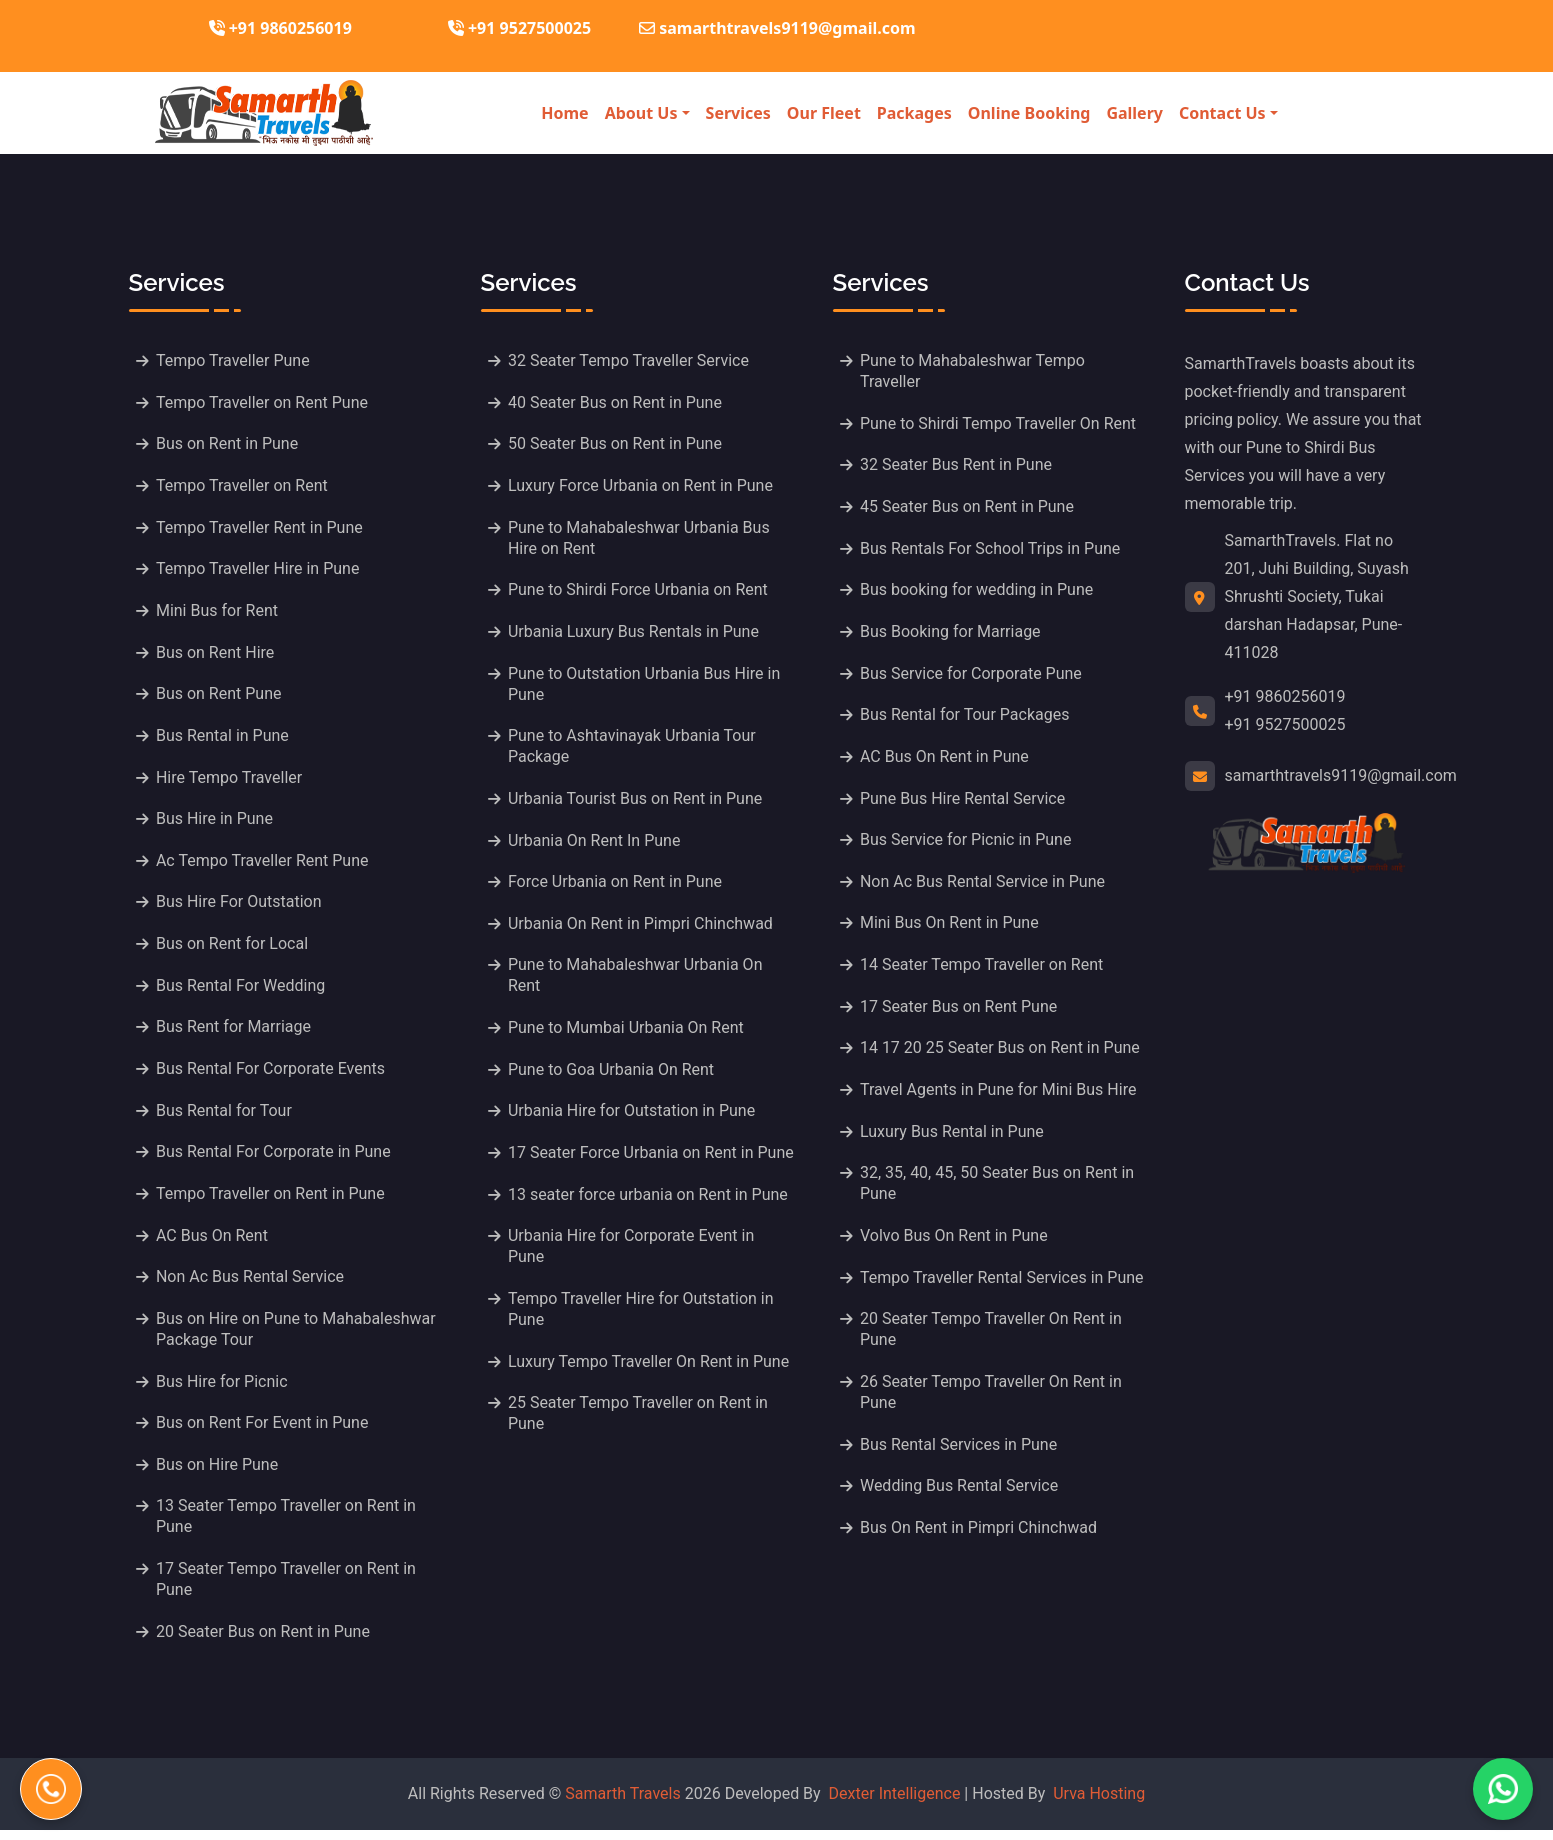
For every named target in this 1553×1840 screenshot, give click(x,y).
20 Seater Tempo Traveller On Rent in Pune (992, 1337)
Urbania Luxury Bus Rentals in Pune (634, 633)
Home (564, 113)
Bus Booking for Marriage (951, 633)
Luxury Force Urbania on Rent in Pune (641, 486)
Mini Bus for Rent (218, 612)
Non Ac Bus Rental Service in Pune (983, 885)
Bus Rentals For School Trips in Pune (991, 549)
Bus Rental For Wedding (241, 990)
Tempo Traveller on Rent (243, 486)
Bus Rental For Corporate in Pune (274, 1158)
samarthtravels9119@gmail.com (1341, 775)
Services (738, 113)
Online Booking (1029, 113)
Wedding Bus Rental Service (960, 1494)
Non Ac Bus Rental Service (251, 1284)
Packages (914, 113)
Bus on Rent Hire (216, 654)
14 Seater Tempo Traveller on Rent (982, 969)
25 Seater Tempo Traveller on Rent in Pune (639, 1421)
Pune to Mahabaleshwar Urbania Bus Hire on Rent (640, 539)
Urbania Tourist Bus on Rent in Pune (636, 801)
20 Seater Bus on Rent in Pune (264, 1641)
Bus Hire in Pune (215, 822)
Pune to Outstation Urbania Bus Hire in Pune (645, 686)
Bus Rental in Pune (223, 738)
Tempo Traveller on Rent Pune (263, 402)
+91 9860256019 (280, 28)
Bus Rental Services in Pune (959, 1452)
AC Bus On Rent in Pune (945, 759)
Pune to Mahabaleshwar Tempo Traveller (973, 371)
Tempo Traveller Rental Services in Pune (1003, 1284)
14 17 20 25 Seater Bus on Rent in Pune (1001, 1053)
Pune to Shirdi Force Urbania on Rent (639, 591)
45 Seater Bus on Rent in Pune (968, 507)
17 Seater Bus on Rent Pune (959, 1011)
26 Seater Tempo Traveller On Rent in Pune (992, 1400)
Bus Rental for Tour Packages (966, 717)
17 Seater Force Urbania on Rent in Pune (652, 1158)
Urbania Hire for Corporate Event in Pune (632, 1253)
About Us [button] (641, 113)
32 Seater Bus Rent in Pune (957, 465)
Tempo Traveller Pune (234, 360)
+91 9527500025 (519, 28)
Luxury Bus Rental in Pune (953, 1137)
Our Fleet (824, 113)
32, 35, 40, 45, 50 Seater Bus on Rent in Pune (998, 1190)
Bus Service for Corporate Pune (972, 675)
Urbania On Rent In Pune (595, 843)
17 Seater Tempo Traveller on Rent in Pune (287, 1589)
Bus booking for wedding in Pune (977, 591)
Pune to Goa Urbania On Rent (612, 1074)
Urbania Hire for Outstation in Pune (632, 1116)
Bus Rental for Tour (225, 1116)
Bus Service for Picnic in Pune (966, 843)
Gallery (1134, 113)
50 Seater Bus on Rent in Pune (616, 444)
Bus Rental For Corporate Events (271, 1074)
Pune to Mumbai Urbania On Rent (627, 1032)
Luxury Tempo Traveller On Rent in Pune (649, 1368)
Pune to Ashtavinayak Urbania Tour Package (633, 749)
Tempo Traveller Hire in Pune (258, 570)
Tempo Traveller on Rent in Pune (271, 1200)
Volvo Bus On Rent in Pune (955, 1242)
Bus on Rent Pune (220, 696)
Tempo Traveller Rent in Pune (260, 528)
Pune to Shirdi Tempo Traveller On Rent (999, 423)
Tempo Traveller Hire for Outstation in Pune (642, 1316)
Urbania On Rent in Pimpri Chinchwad (641, 927)
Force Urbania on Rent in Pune (616, 885)
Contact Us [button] (1222, 113)
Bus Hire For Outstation (240, 906)
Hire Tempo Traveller (230, 780)
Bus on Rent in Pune (228, 444)
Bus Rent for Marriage (234, 1032)
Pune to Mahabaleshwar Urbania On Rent (636, 980)
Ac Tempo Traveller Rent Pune (263, 864)
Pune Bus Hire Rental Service (963, 801)
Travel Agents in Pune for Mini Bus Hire (999, 1095)
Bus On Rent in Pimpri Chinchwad (979, 1536)
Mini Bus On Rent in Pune (950, 927)
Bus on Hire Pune (218, 1473)
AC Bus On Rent (213, 1242)
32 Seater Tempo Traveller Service (629, 360)
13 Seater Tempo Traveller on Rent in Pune (287, 1526)
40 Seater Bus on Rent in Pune (616, 402)
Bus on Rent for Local (233, 948)
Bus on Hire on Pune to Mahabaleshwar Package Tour (297, 1337)
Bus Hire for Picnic (223, 1389)
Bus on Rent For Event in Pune (263, 1431)
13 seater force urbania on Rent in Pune (649, 1200)
